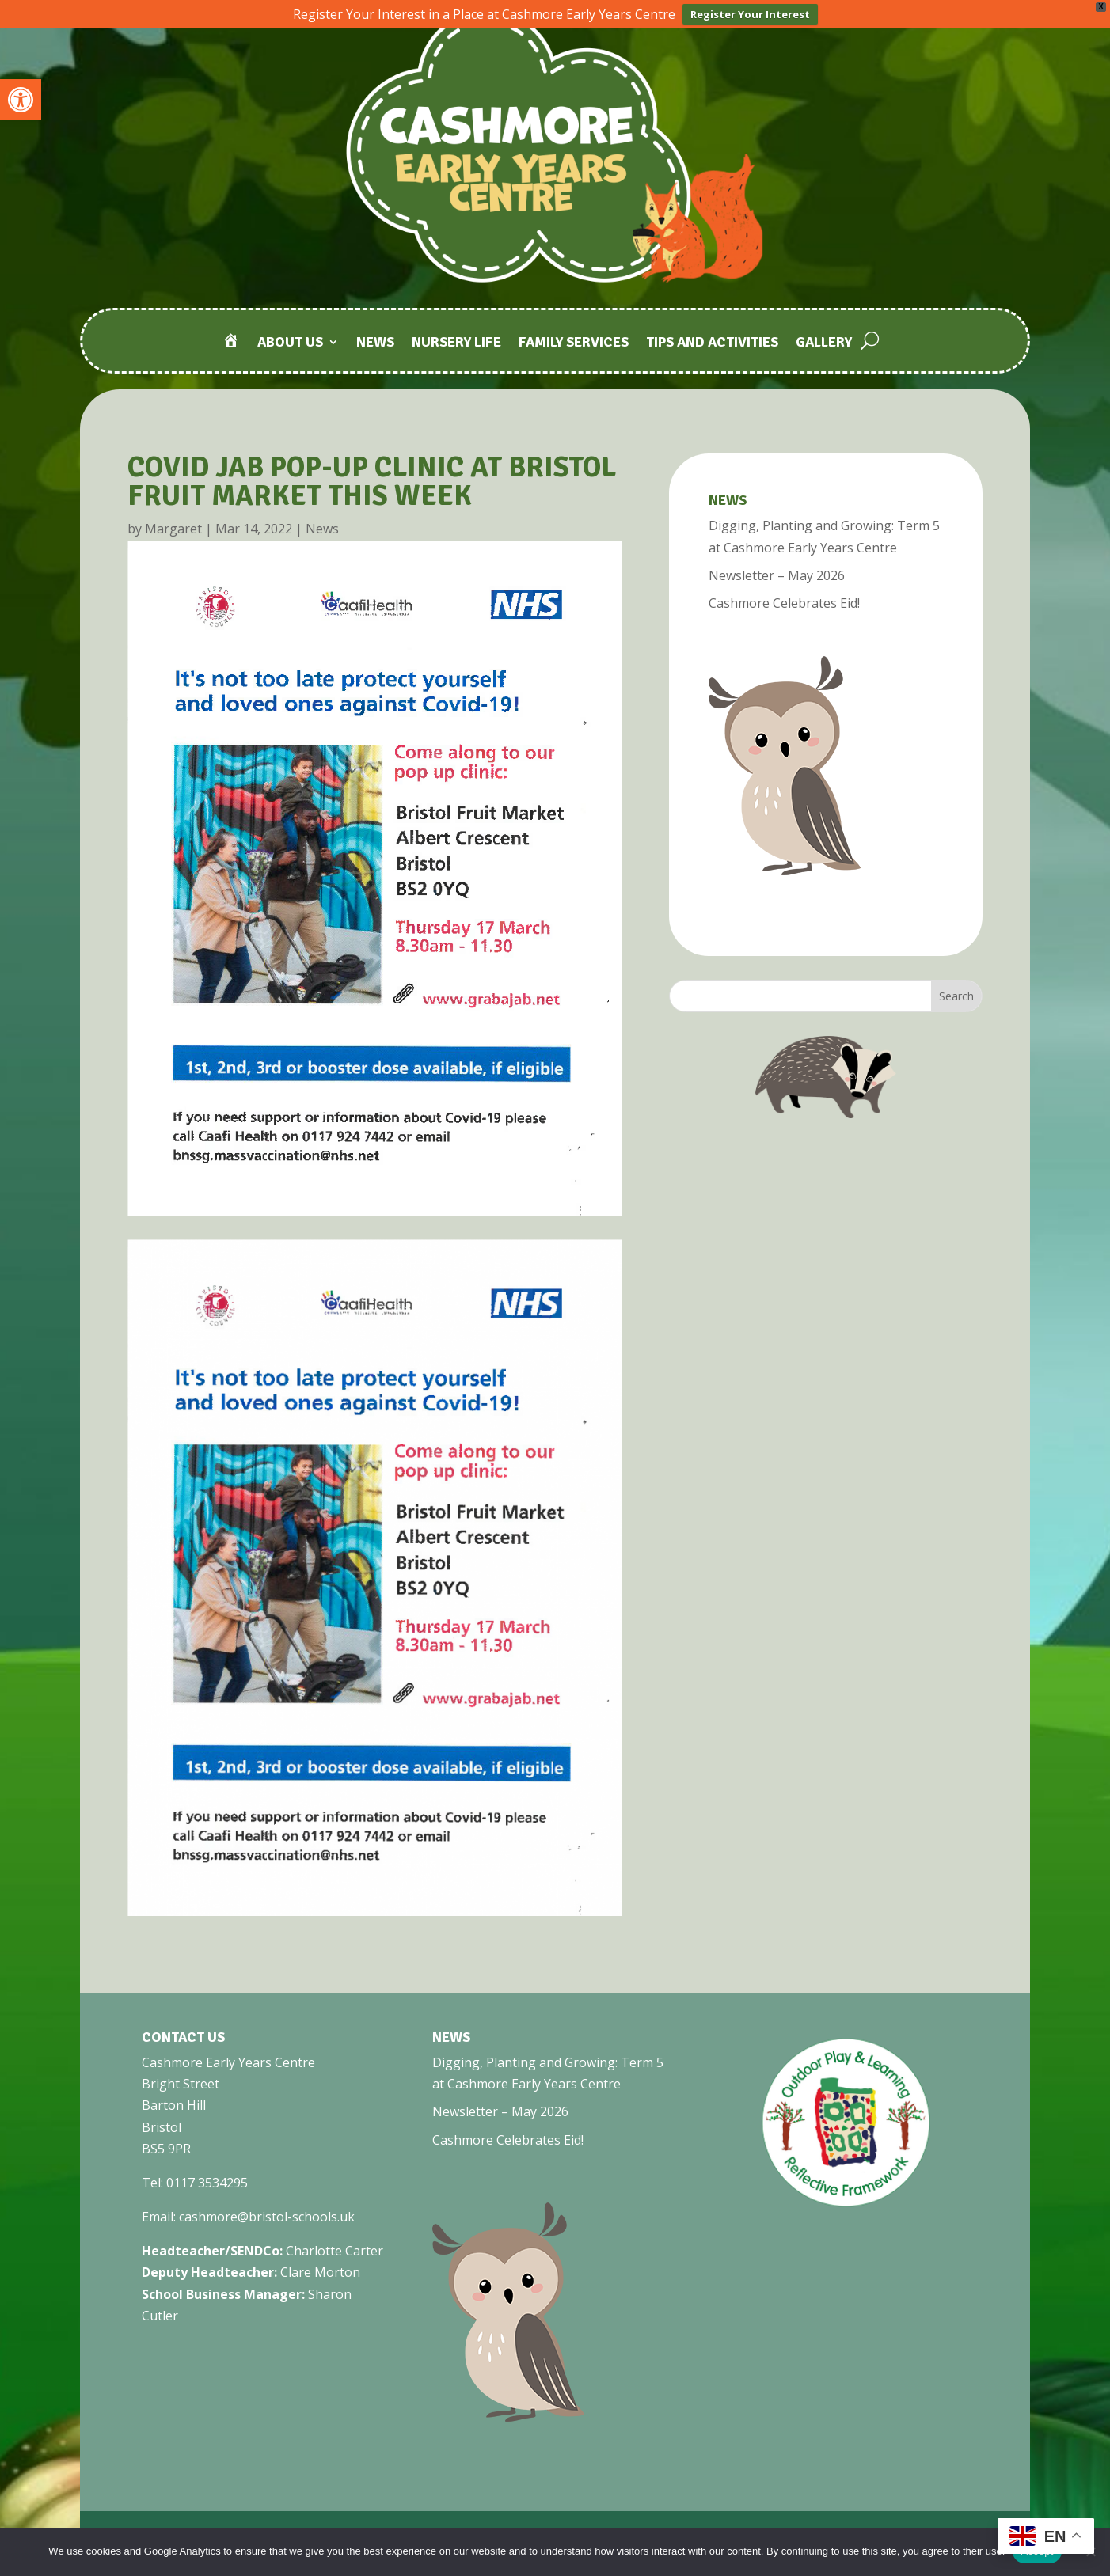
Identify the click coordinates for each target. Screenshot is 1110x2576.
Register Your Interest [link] (750, 14)
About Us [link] (290, 343)
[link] (20, 99)
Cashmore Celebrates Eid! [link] (784, 603)
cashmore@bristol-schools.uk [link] (267, 2216)
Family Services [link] (574, 343)
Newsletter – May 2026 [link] (777, 575)
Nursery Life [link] (456, 343)
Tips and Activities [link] (712, 343)
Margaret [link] (173, 528)
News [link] (375, 343)
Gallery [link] (824, 343)
